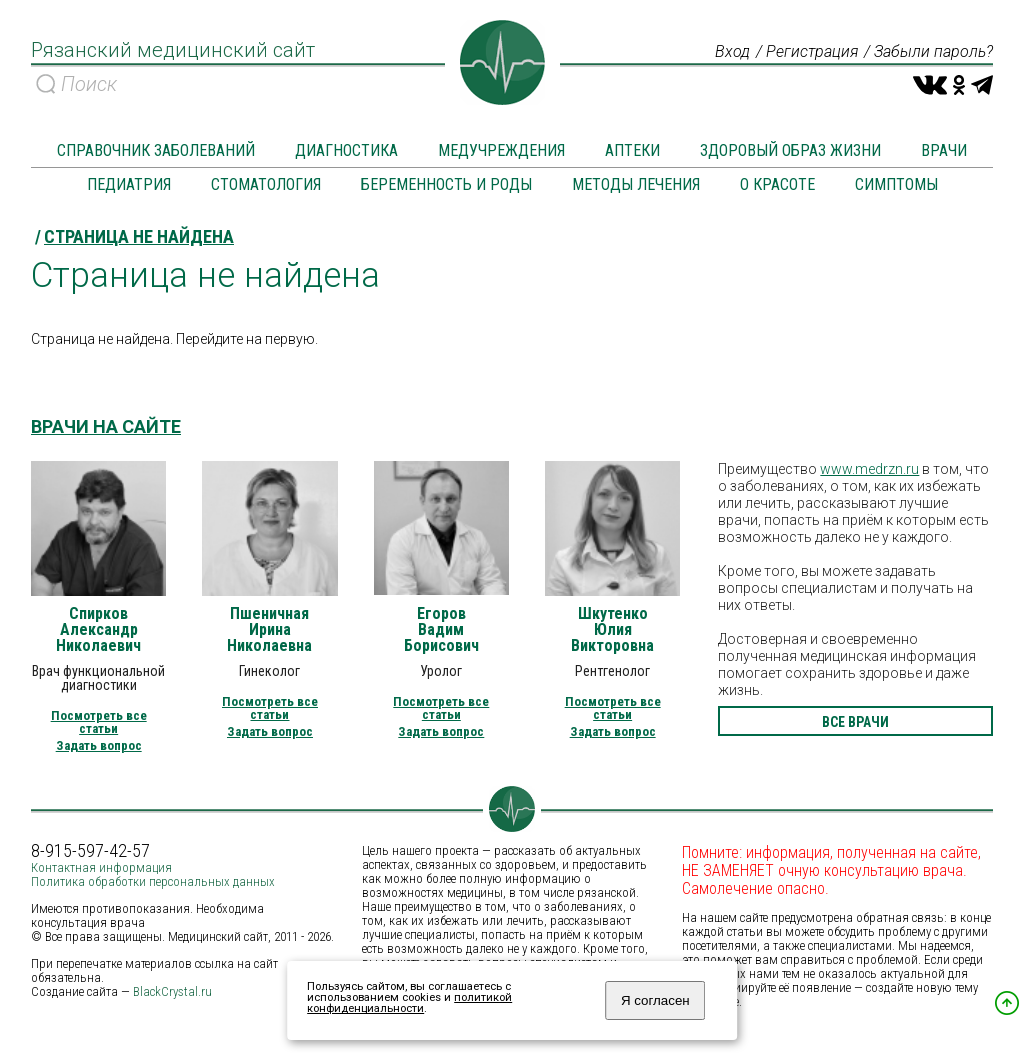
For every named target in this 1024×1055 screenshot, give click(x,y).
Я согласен (655, 1000)
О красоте (777, 184)
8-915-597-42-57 (90, 851)
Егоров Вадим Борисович (441, 630)
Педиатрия (129, 184)
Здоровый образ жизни (790, 150)
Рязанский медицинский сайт (173, 50)
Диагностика (346, 150)
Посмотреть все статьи (99, 722)
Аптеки (632, 150)
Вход (732, 52)
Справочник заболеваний (156, 150)
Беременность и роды (446, 184)
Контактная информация (101, 867)
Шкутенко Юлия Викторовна (612, 630)
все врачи (855, 722)
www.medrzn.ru (869, 469)
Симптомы (896, 184)
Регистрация (812, 52)
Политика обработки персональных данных (153, 881)
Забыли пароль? (933, 52)
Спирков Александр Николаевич (98, 630)
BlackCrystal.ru (172, 991)
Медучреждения (501, 150)
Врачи (944, 150)
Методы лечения (636, 184)
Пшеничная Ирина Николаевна (269, 630)
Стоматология (266, 184)
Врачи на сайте (106, 426)
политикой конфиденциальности (409, 1003)
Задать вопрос (99, 745)
